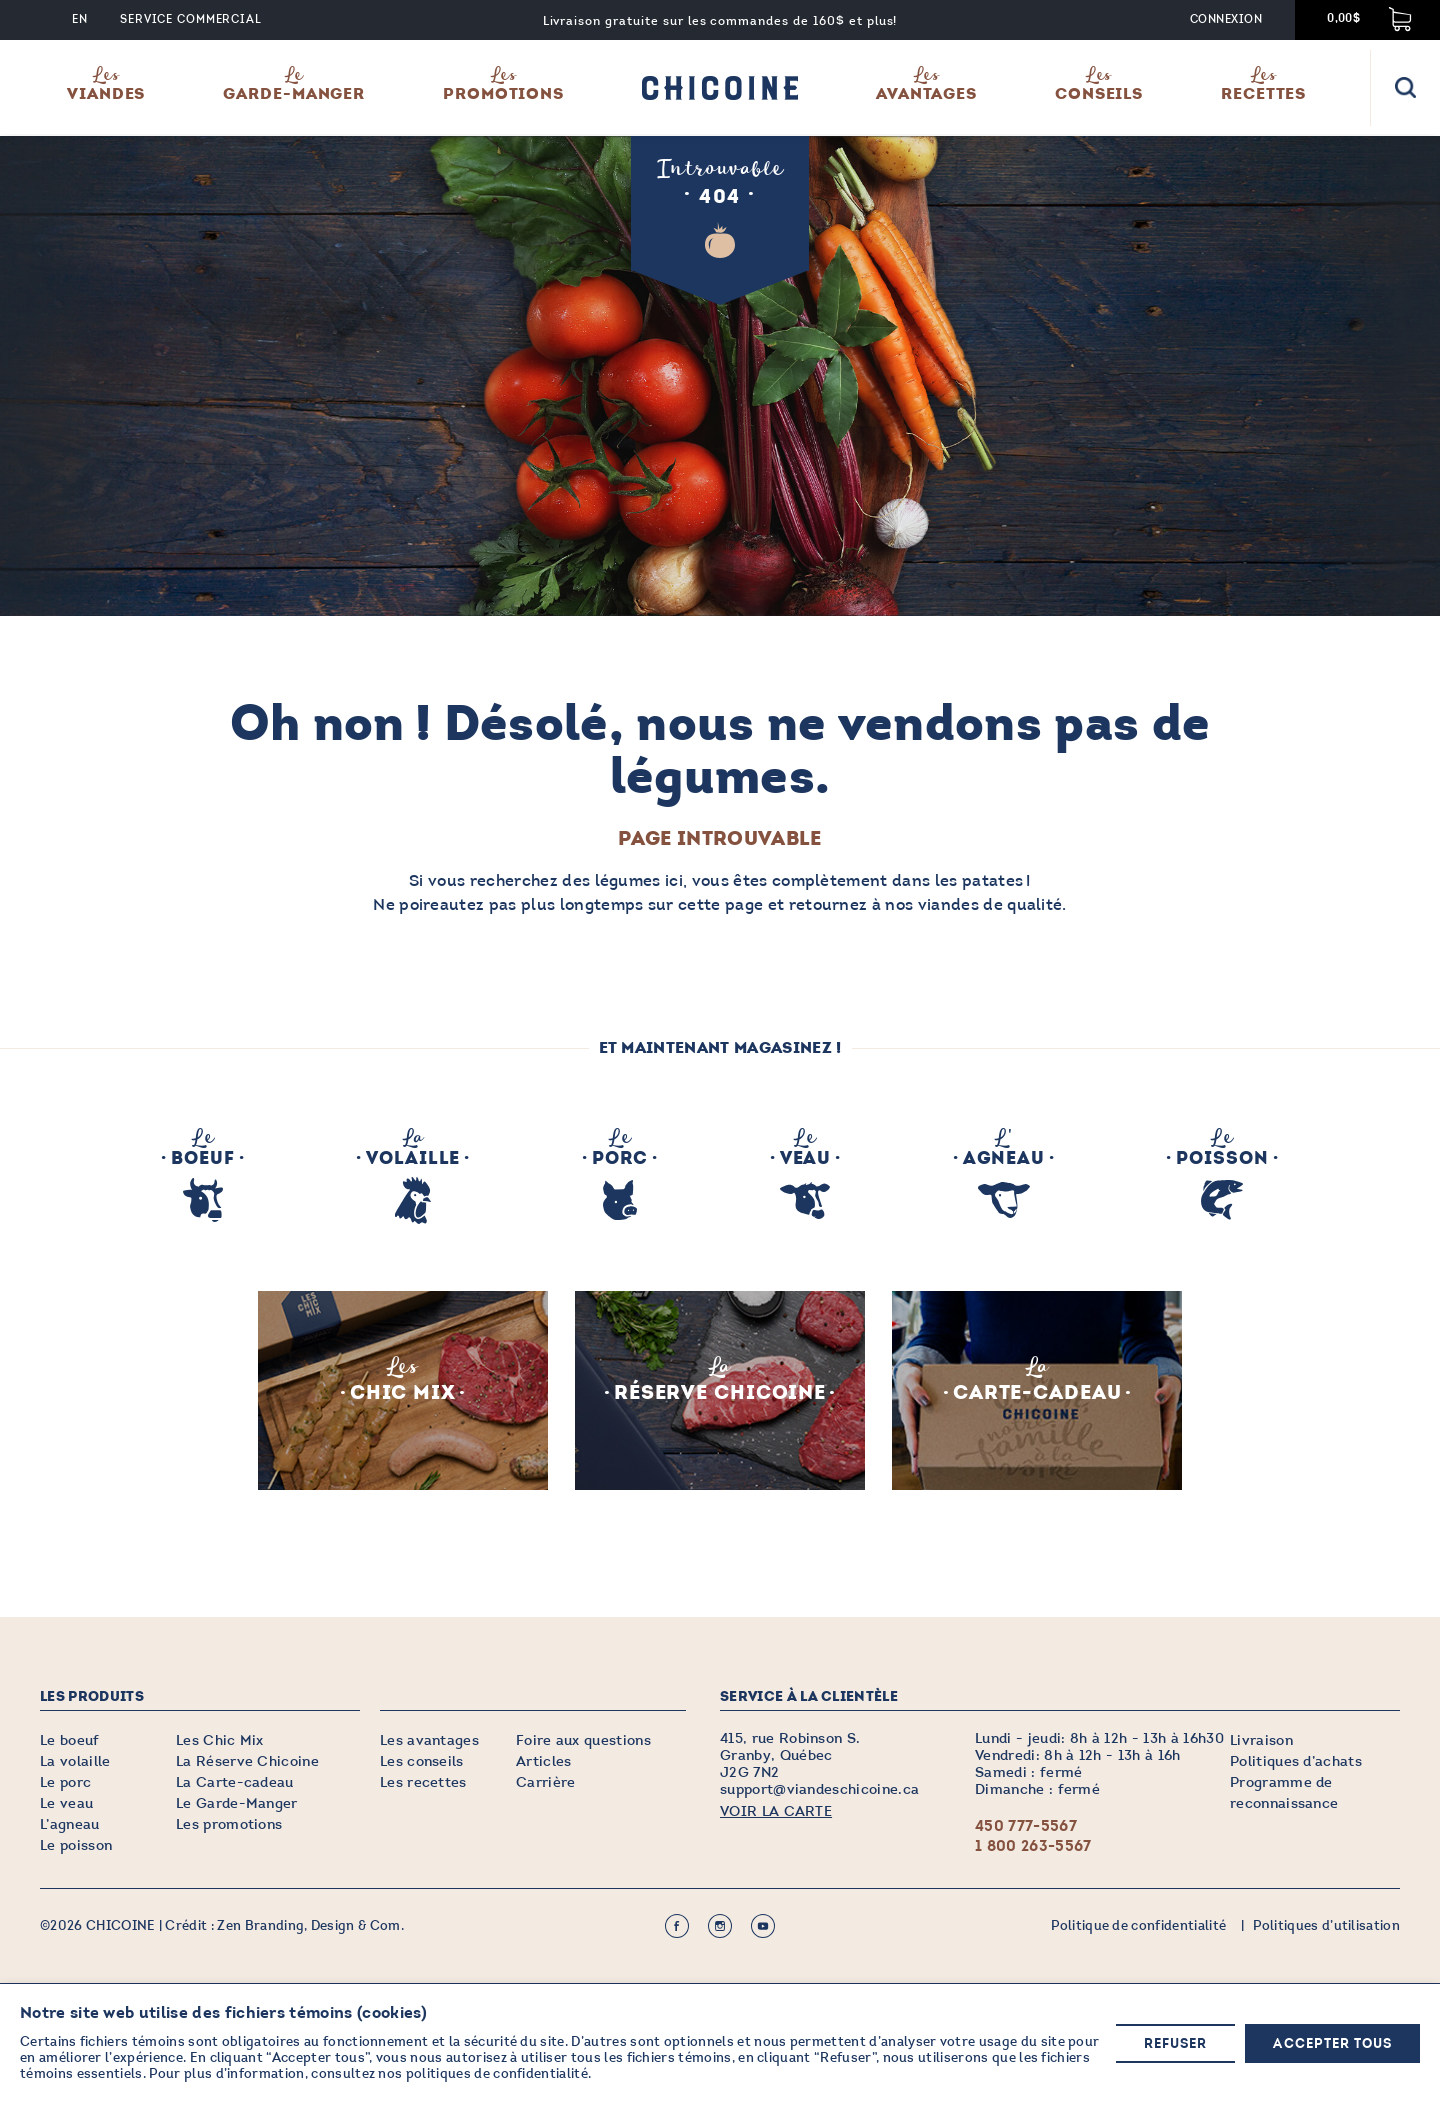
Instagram (720, 1926)
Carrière (546, 1782)
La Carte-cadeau (235, 1782)
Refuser (1175, 2044)
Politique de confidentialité (1138, 1926)
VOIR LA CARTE (776, 1811)
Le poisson (76, 1845)
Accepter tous (1332, 2044)
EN (80, 19)
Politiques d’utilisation (1326, 1926)
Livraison (1261, 1740)
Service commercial (191, 19)
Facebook (677, 1926)
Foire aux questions (583, 1740)
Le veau (66, 1803)
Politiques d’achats (1296, 1761)
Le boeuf (70, 1740)
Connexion (1226, 19)
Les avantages (429, 1740)
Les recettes (423, 1782)
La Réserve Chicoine (247, 1761)
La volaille (75, 1761)
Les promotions (229, 1824)
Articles (544, 1761)
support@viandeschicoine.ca (819, 1789)
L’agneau (70, 1824)
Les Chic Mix (220, 1740)
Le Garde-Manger (237, 1803)
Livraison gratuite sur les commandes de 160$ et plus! (720, 21)
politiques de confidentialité (497, 2075)
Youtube (763, 1926)
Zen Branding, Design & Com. (310, 1926)
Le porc (65, 1782)
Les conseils (422, 1761)
